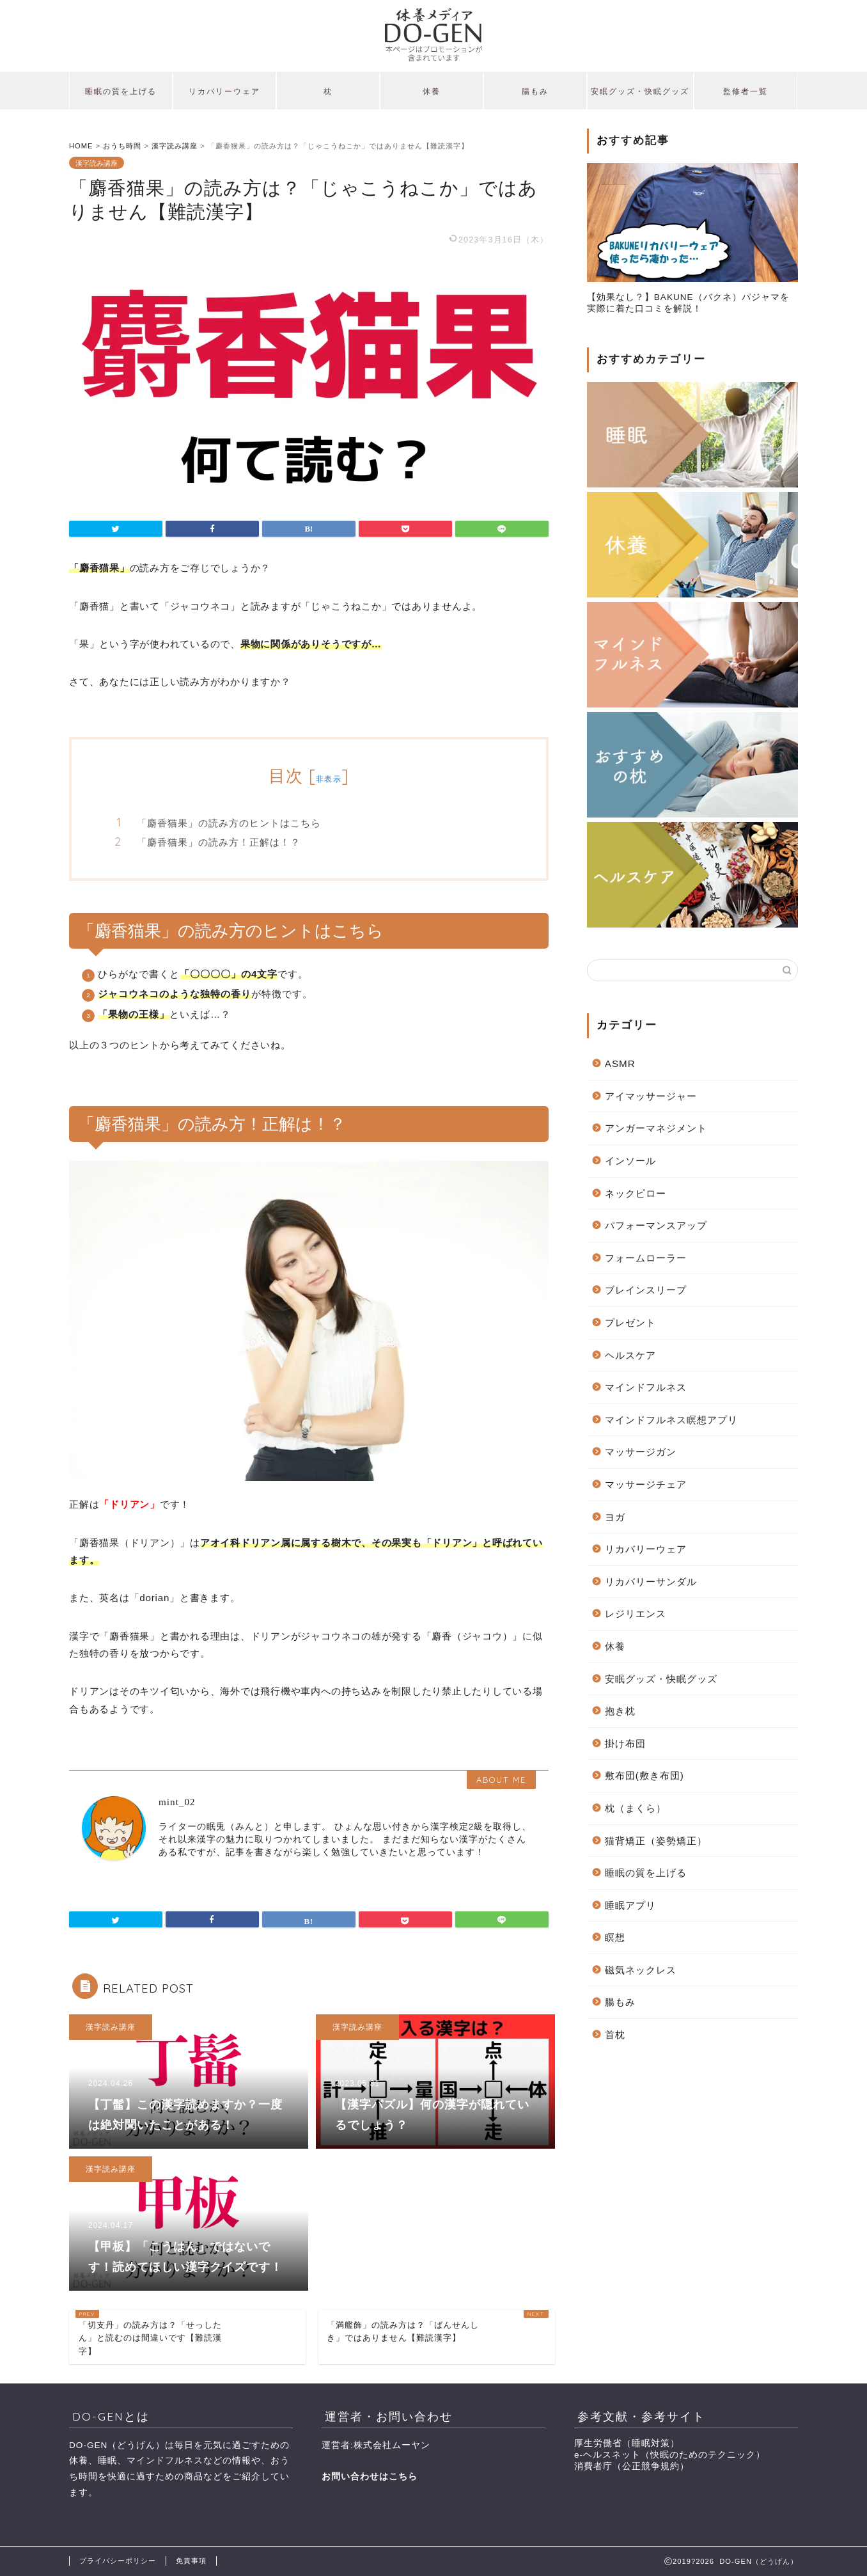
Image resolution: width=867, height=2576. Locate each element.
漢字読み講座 (96, 162)
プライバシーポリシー (117, 2560)
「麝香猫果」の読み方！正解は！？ (219, 842)
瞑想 (615, 1937)
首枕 (615, 2034)
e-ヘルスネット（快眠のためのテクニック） (669, 2455)
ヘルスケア (630, 1355)
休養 (432, 91)
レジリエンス (635, 1613)
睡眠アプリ (630, 1905)
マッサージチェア (646, 1484)
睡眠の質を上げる (121, 91)
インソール (630, 1160)
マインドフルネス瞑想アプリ (671, 1419)
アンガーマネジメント (656, 1128)
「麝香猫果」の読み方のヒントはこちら (229, 823)
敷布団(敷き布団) (644, 1775)
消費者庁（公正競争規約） (631, 2466)
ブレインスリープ (646, 1289)
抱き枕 (620, 1710)
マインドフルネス (646, 1387)
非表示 (328, 779)
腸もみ (535, 91)
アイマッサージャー (651, 1096)
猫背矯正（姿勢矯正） (656, 1840)
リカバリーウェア (224, 91)
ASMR (620, 1063)
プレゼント (630, 1322)
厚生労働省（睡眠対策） (627, 2443)
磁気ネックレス (640, 1969)
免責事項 (191, 2560)
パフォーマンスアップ (656, 1225)
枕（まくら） (635, 1808)
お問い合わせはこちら (370, 2476)
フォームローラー (646, 1257)
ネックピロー (635, 1193)
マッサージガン (640, 1451)
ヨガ (615, 1517)
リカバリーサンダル (651, 1581)
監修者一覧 (745, 91)
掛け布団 (625, 1743)
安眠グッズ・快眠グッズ (640, 91)
